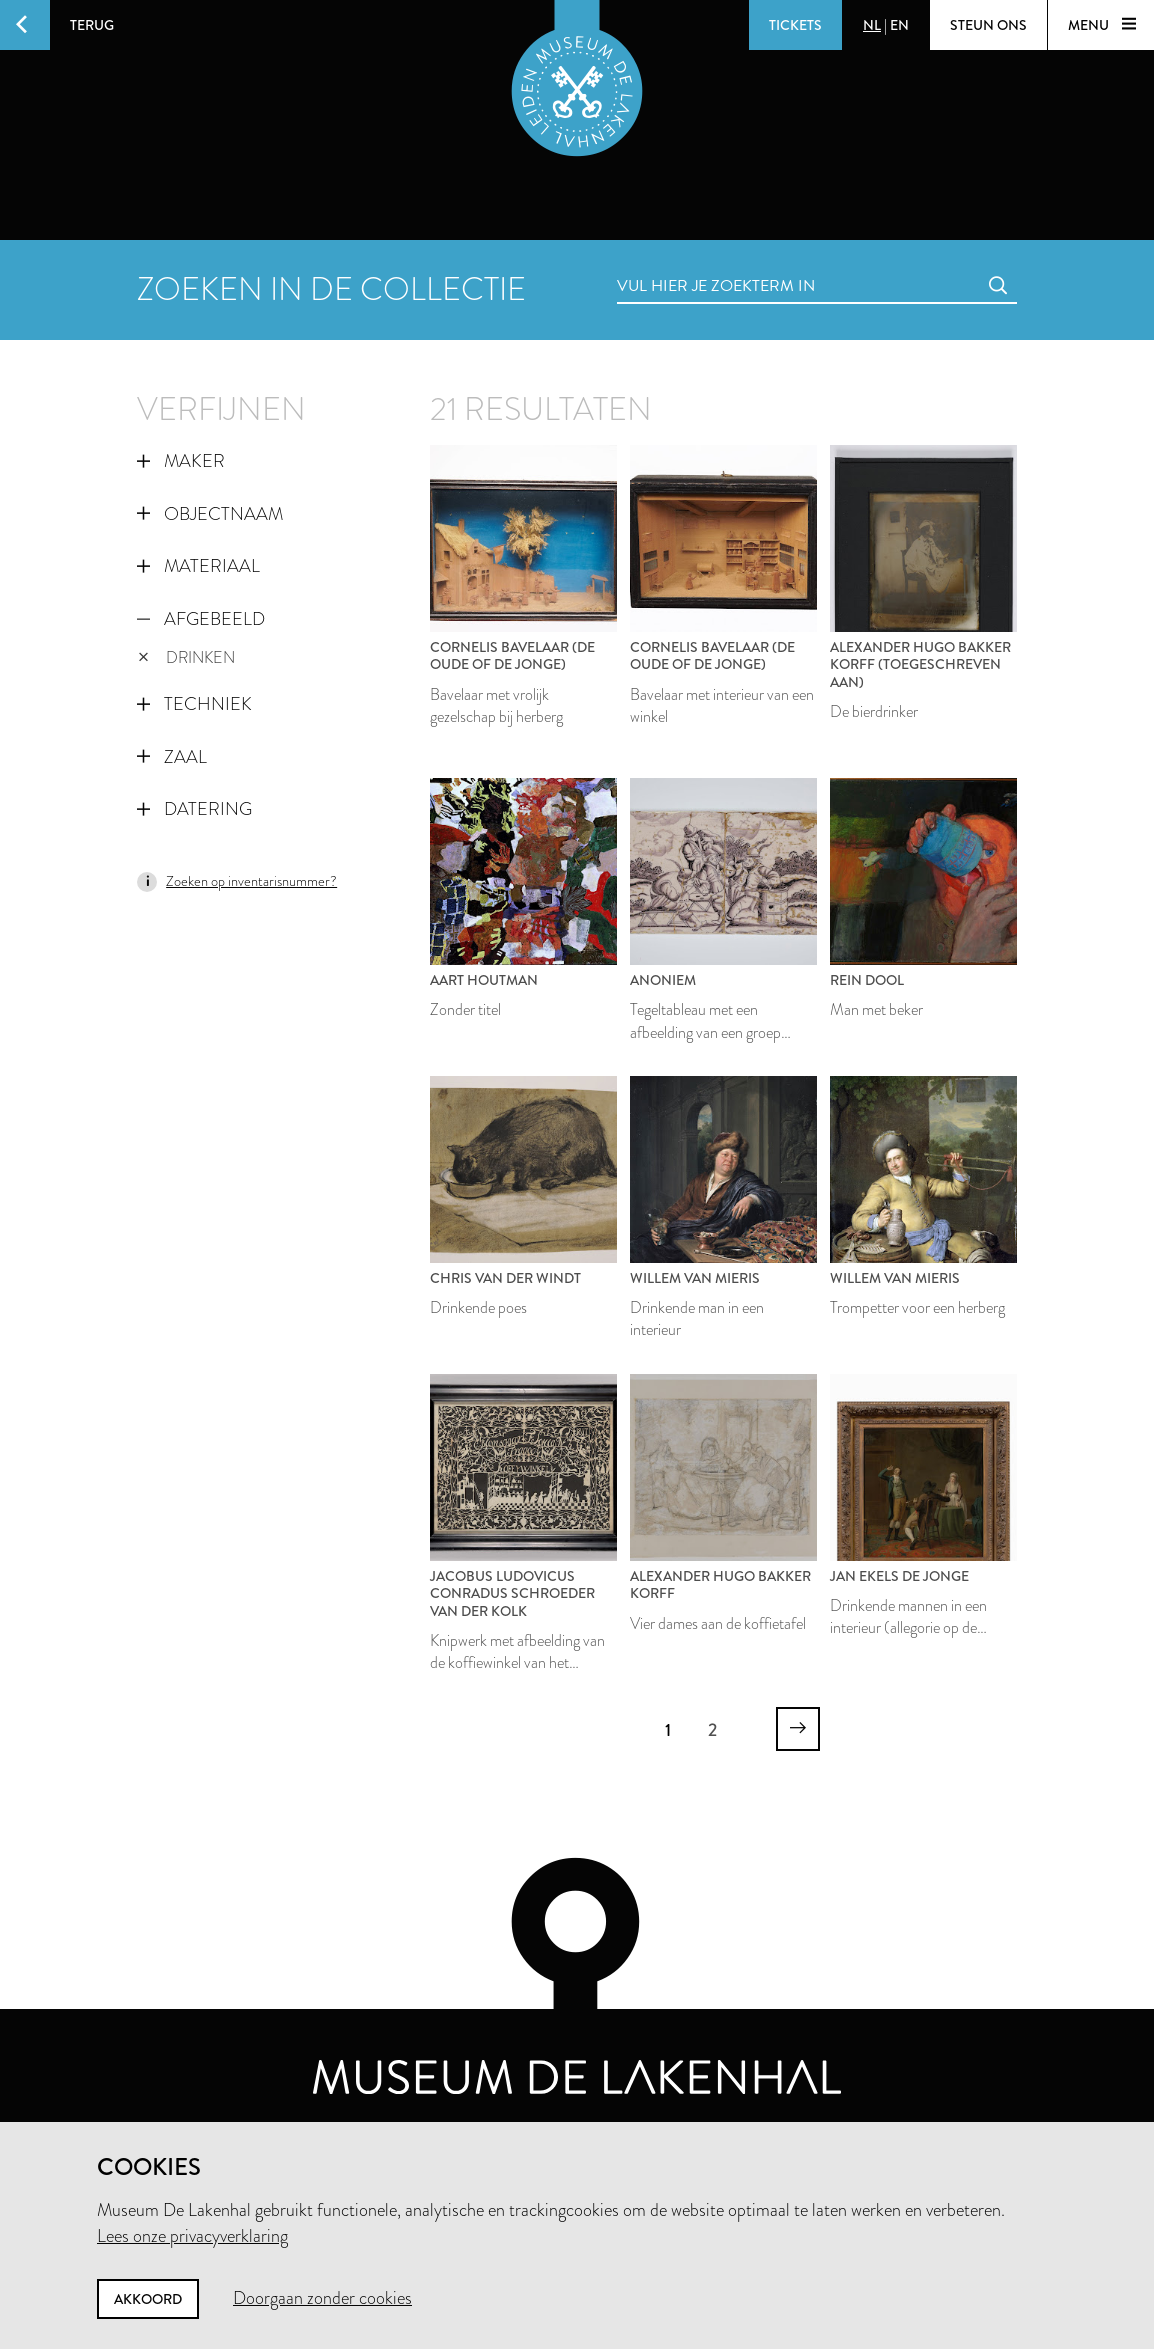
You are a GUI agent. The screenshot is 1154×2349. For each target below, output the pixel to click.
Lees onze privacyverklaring (192, 2236)
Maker (181, 461)
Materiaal (198, 566)
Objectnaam (210, 514)
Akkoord (148, 2299)
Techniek (194, 704)
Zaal (172, 757)
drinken (186, 657)
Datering (194, 809)
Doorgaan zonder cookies (322, 2298)
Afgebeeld (201, 619)
